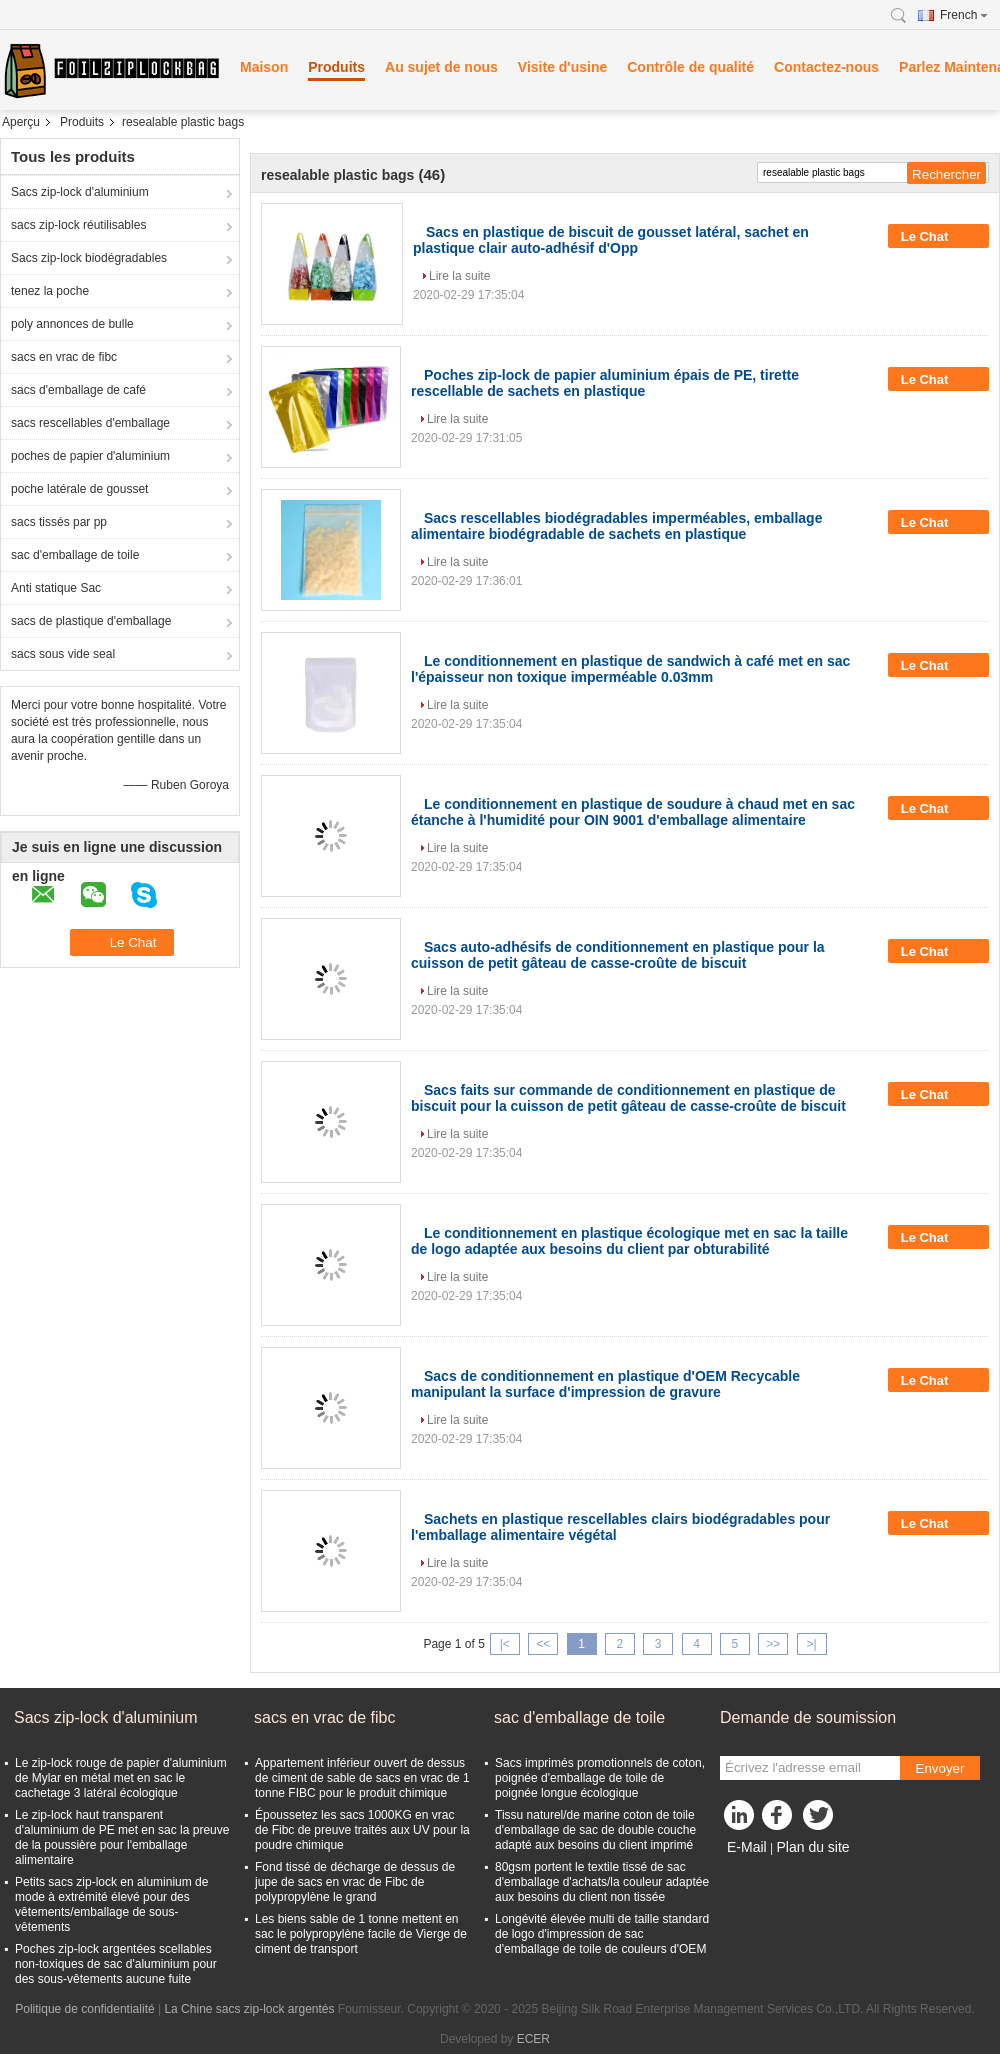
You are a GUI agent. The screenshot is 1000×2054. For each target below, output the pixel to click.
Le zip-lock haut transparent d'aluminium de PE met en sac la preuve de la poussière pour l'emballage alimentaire (122, 1837)
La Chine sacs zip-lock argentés (249, 2009)
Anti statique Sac (56, 588)
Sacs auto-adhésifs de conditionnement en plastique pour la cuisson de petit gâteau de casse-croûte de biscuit (618, 955)
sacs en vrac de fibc (64, 357)
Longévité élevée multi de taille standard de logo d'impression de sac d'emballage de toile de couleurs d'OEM (602, 1934)
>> (773, 1644)
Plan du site (812, 1847)
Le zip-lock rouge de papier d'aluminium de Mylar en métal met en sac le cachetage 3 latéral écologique (121, 1778)
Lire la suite (459, 276)
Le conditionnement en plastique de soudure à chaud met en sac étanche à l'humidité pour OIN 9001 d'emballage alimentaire (633, 812)
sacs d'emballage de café (78, 390)
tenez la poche (50, 291)
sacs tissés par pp (59, 522)
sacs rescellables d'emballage (90, 423)
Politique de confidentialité (84, 2009)
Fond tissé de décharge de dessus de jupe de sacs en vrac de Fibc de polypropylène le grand (355, 1882)
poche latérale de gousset (79, 489)
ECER (533, 2039)
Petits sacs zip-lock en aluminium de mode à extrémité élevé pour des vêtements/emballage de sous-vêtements (111, 1904)
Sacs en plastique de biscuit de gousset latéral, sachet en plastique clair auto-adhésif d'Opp (611, 240)
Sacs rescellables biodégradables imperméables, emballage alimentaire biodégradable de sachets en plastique (616, 526)
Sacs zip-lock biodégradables (89, 258)
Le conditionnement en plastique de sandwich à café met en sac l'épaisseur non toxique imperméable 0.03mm (630, 669)
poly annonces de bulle (72, 324)
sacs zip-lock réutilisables (78, 225)
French (964, 15)
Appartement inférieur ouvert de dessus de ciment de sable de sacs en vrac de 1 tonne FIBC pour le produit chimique (362, 1778)
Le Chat (938, 236)
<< (543, 1644)
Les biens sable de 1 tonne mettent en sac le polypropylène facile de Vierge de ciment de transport (361, 1934)
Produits (336, 67)
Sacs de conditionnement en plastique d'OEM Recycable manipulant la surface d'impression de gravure (605, 1384)
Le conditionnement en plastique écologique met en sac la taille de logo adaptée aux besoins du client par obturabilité (629, 1241)
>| (812, 1644)
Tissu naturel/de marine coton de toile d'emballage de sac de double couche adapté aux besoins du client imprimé (595, 1830)
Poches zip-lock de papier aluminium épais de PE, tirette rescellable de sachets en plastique (605, 383)
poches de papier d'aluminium (90, 456)
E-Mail (747, 1847)
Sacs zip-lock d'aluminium (80, 192)
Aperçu (21, 122)
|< (505, 1644)
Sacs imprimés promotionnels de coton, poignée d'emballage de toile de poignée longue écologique (600, 1778)
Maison (264, 67)
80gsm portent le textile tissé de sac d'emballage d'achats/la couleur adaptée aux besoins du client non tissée (602, 1882)
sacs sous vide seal (63, 654)
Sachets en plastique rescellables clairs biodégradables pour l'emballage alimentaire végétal (620, 1527)
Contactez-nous (826, 67)
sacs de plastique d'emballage (91, 621)
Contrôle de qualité (690, 67)
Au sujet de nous (441, 67)
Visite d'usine (562, 67)
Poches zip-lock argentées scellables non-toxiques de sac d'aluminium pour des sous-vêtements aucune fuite (116, 1964)
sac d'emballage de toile (75, 555)
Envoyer (940, 1768)
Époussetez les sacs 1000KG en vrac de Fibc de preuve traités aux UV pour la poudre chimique (362, 1830)
